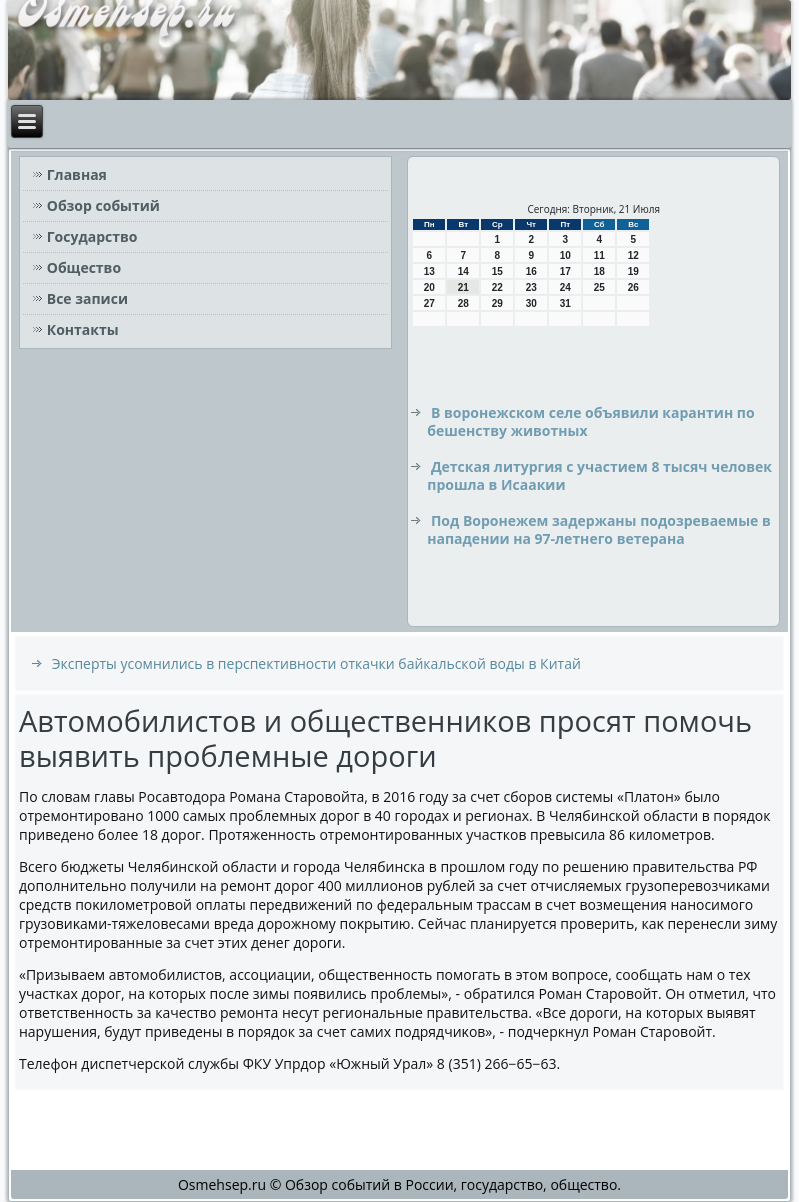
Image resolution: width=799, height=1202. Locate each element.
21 (463, 287)
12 (633, 255)
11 (599, 255)
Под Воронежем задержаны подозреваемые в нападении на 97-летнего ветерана (599, 529)
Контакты (83, 329)
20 (429, 287)
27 (429, 303)
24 (565, 287)
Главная (77, 174)
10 (565, 255)
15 (497, 271)
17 (565, 271)
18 (599, 271)
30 (531, 303)
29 (497, 303)
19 (633, 271)
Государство (92, 236)
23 (531, 287)
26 (633, 287)
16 (531, 271)
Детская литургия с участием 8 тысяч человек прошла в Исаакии (599, 475)
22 (497, 287)
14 (463, 271)
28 (463, 303)
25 (599, 287)
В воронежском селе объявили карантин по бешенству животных (590, 421)
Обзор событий (103, 205)
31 (565, 303)
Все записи (87, 298)
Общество (84, 267)
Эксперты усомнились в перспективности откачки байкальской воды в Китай (316, 663)
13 (429, 271)
